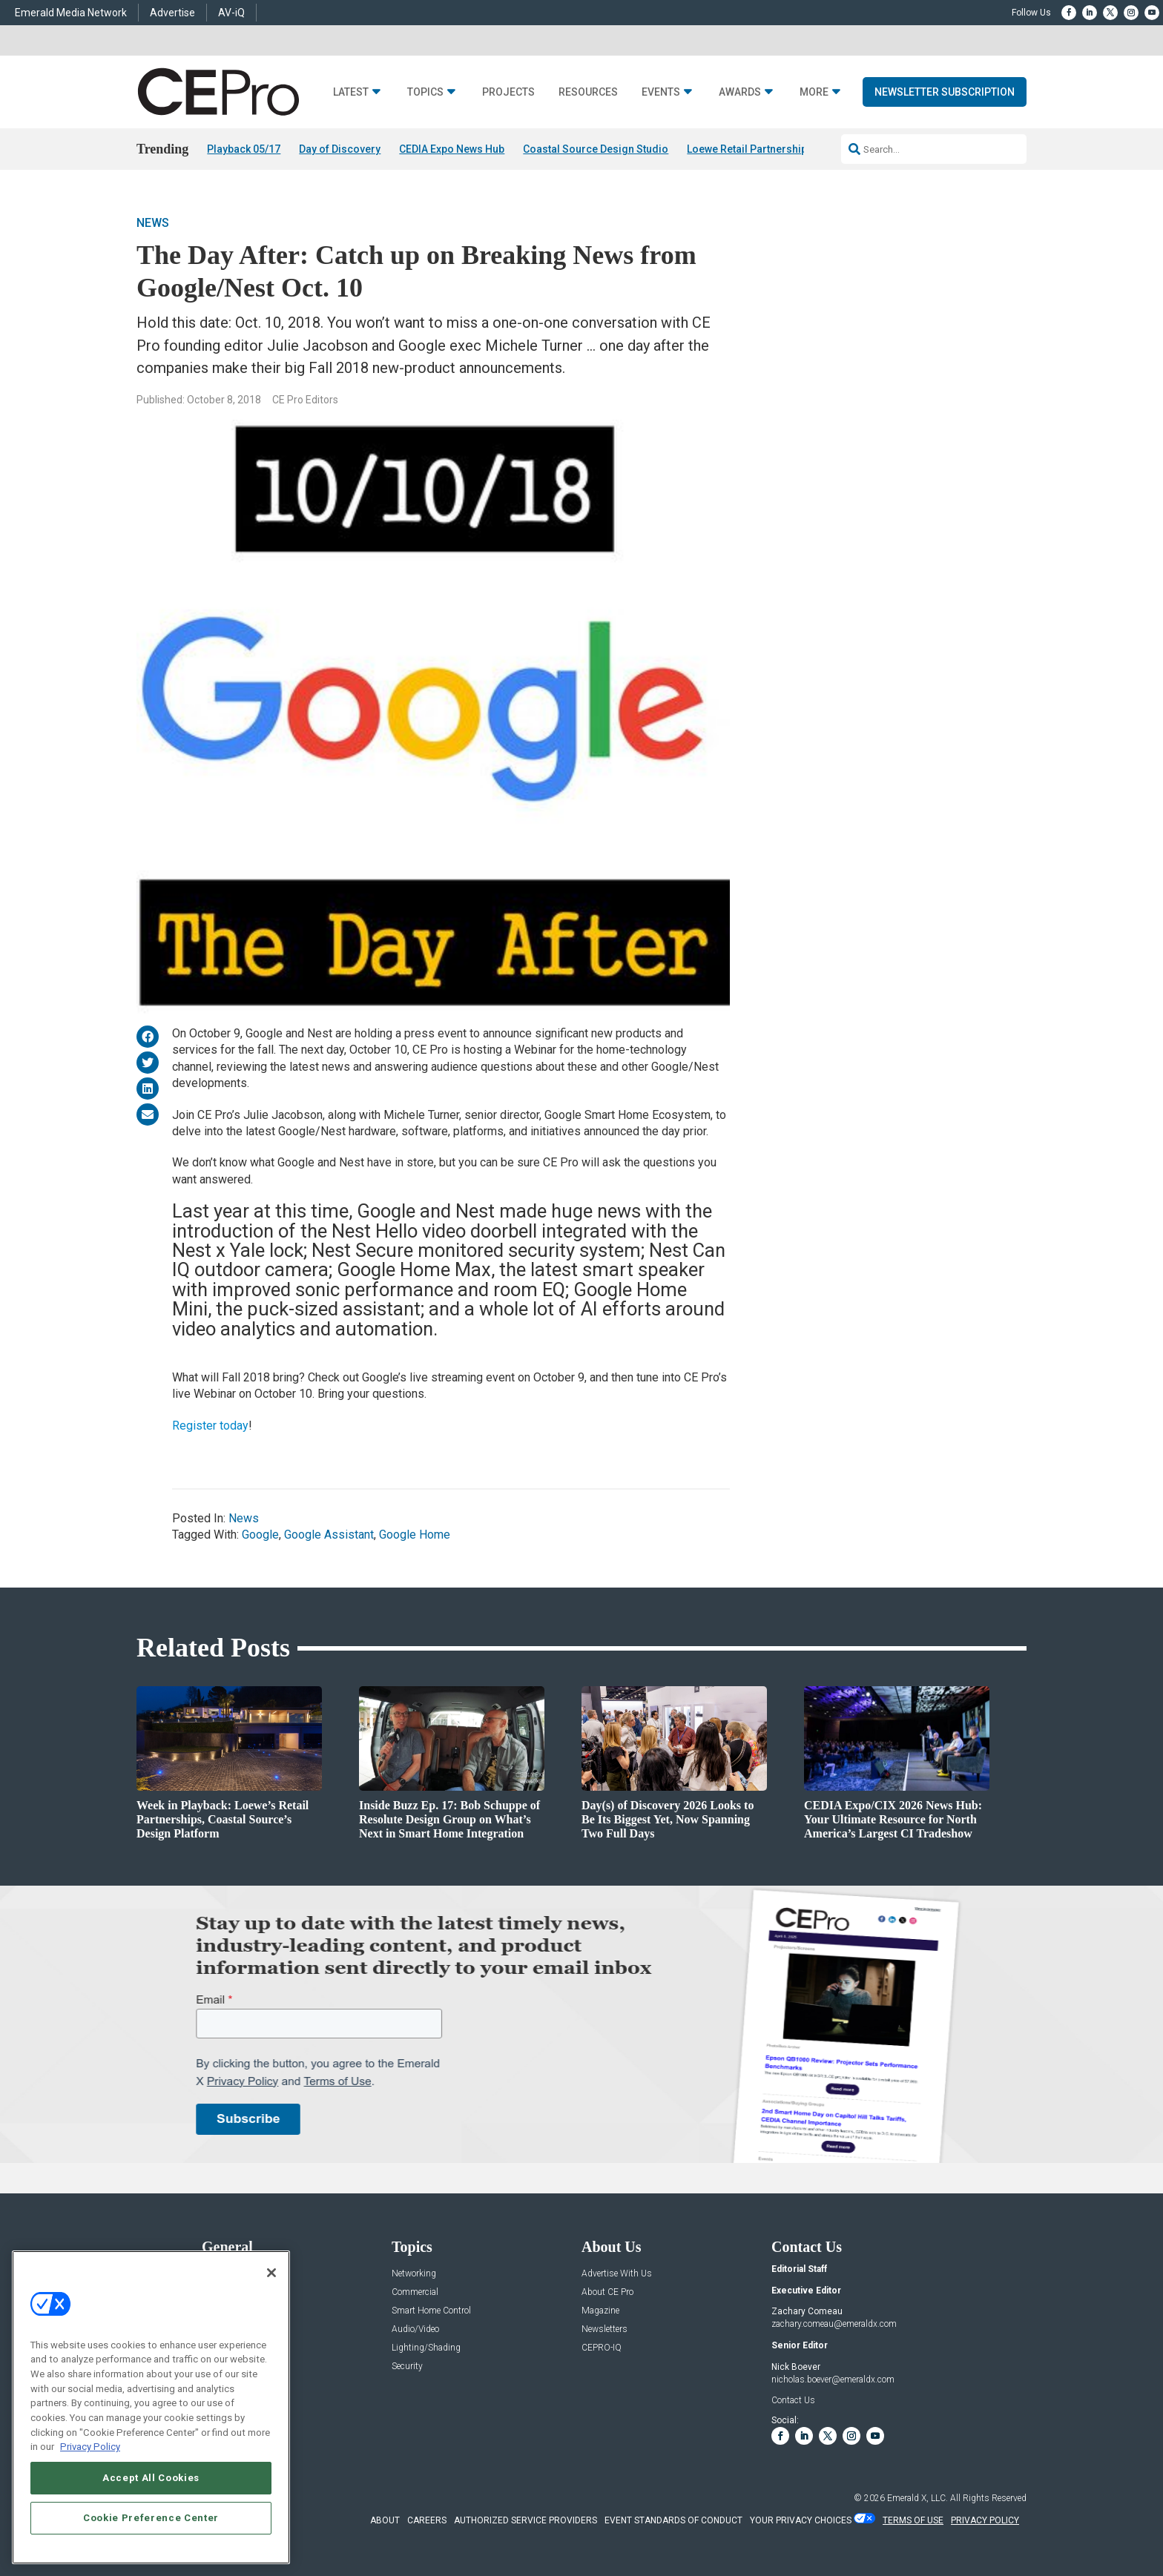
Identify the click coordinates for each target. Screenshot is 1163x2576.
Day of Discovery (339, 149)
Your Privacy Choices (800, 2520)
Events (661, 92)
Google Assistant (329, 1535)
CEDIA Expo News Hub (451, 149)
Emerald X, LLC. (917, 2498)
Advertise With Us (617, 2274)
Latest (351, 92)
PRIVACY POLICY (985, 2520)
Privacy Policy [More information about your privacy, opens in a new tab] (90, 2446)
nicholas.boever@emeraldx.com (833, 2379)
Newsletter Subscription (944, 92)
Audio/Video (415, 2329)
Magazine (600, 2311)
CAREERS (427, 2520)
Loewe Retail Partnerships (750, 149)
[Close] (271, 2272)
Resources (588, 92)
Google (260, 1535)
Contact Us (793, 2400)
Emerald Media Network (71, 12)
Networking (414, 2274)
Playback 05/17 (243, 149)
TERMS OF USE (913, 2520)
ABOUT (385, 2520)
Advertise (172, 12)
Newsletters (604, 2329)
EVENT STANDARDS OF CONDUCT (673, 2520)
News (152, 223)
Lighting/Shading (426, 2348)
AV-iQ (231, 12)
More (814, 92)
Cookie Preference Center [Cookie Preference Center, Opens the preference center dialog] (151, 2517)
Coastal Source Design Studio (595, 149)
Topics (425, 92)
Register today (210, 1426)
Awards (740, 92)
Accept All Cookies (151, 2477)
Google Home (414, 1535)
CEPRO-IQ (602, 2348)
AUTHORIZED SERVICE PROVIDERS (525, 2520)
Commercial (415, 2292)
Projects (508, 92)
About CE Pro (607, 2292)
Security (407, 2366)
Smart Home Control (431, 2311)
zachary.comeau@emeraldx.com (834, 2324)
